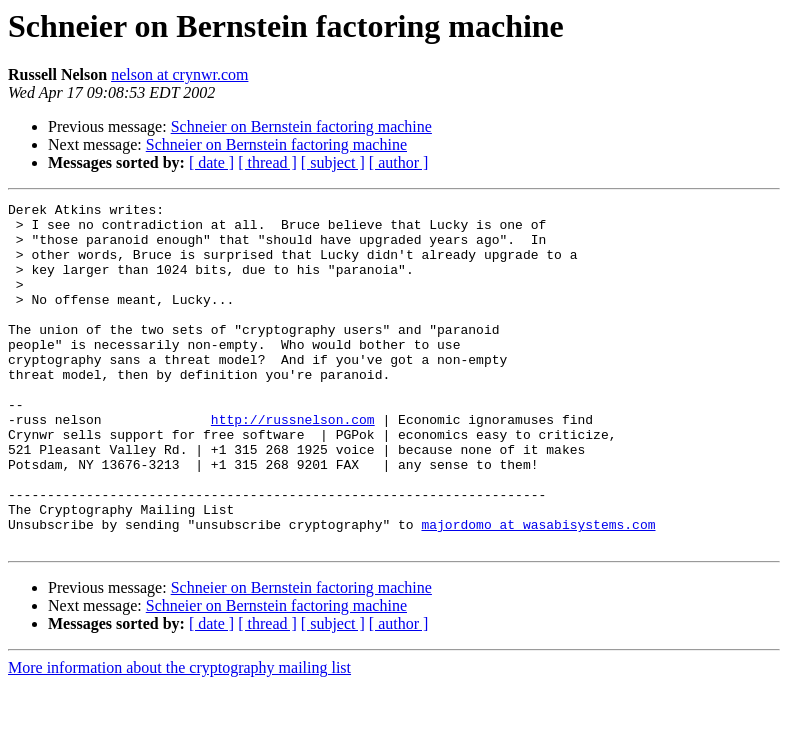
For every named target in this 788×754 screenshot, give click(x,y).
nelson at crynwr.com (179, 74)
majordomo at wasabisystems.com (538, 590)
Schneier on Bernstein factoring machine (301, 126)
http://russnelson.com (293, 464)
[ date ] (211, 162)
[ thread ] (267, 162)
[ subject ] (333, 162)
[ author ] (399, 162)
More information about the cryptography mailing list (179, 736)
